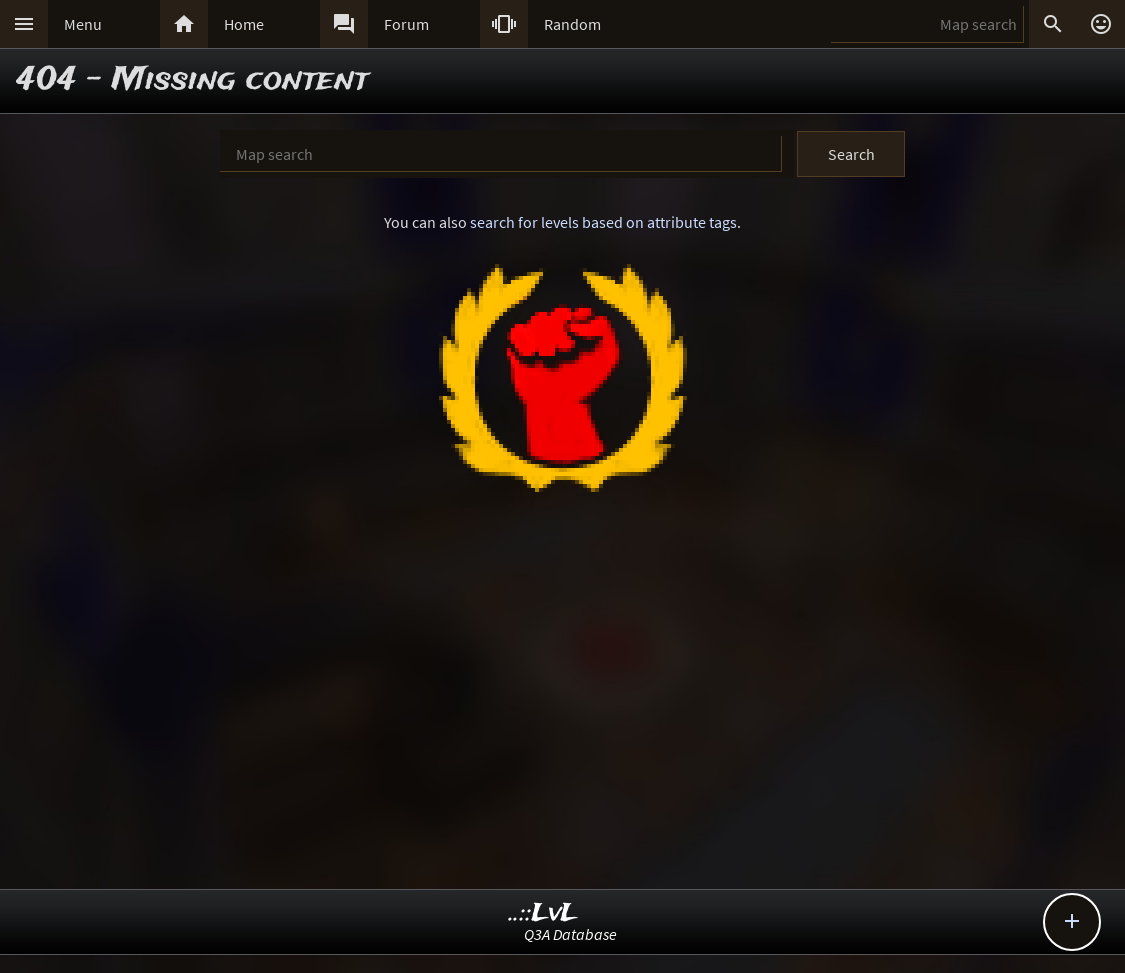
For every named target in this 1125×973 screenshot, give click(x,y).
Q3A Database (570, 934)
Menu (83, 24)
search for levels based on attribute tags (603, 222)
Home (244, 24)
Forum (406, 24)
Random (572, 24)
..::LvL (543, 913)
